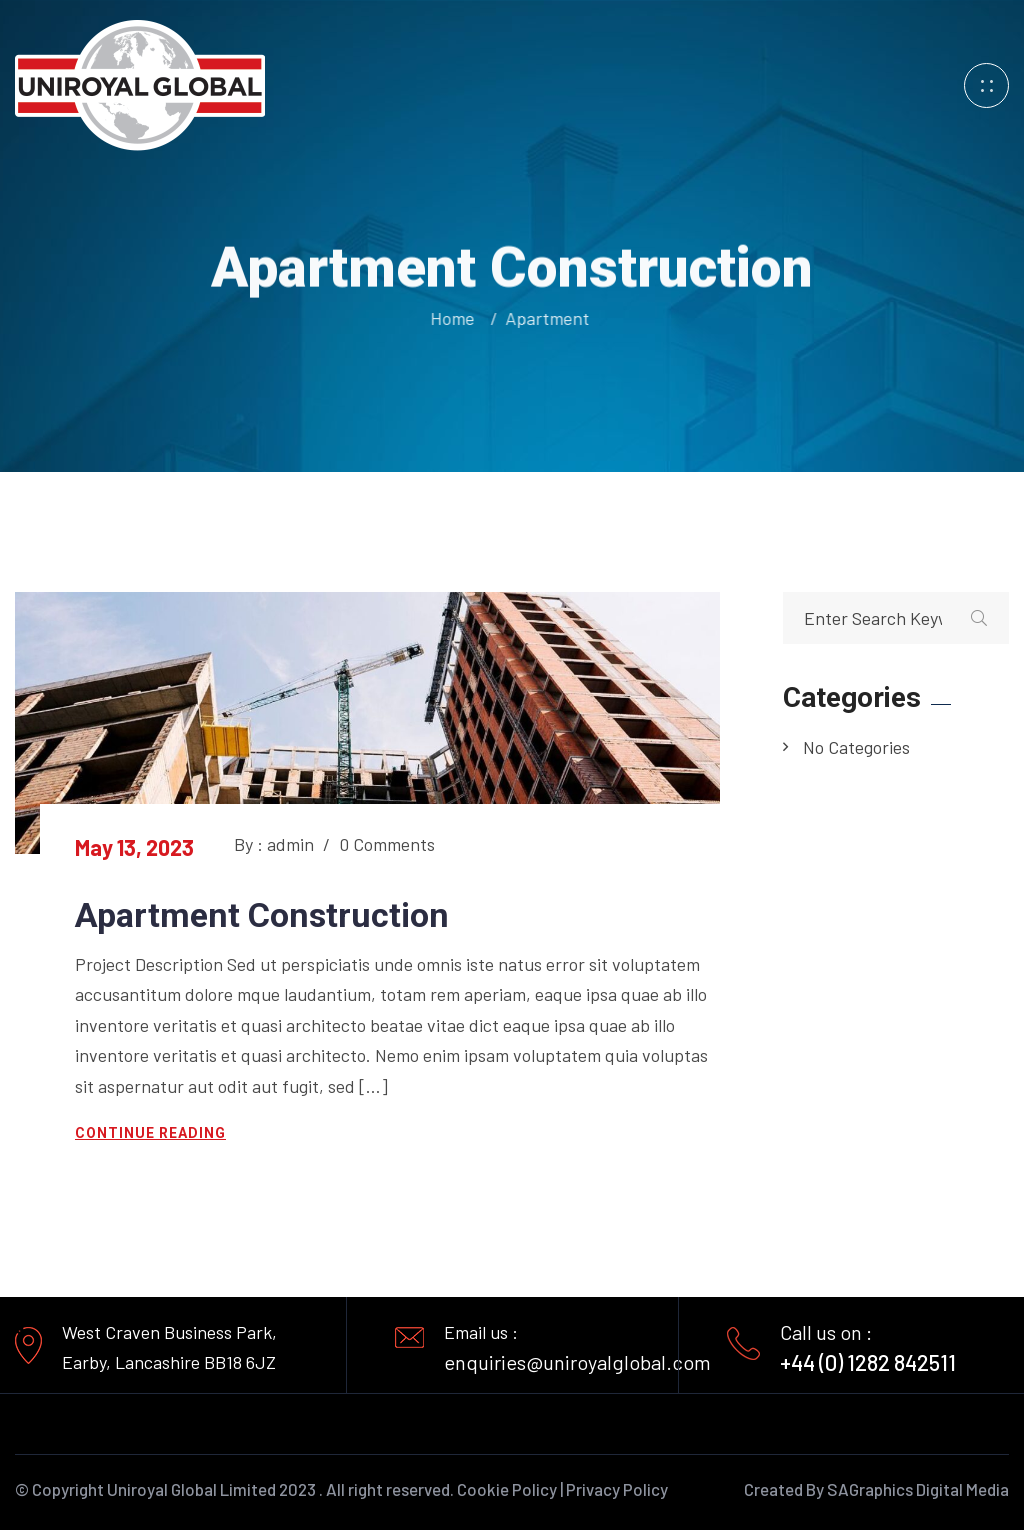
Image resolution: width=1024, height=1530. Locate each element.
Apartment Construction (262, 915)
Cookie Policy (507, 1489)
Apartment (545, 318)
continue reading (150, 1133)
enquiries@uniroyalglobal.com (577, 1362)
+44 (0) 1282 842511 (868, 1362)
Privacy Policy (617, 1489)
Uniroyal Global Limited (191, 1489)
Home (454, 318)
